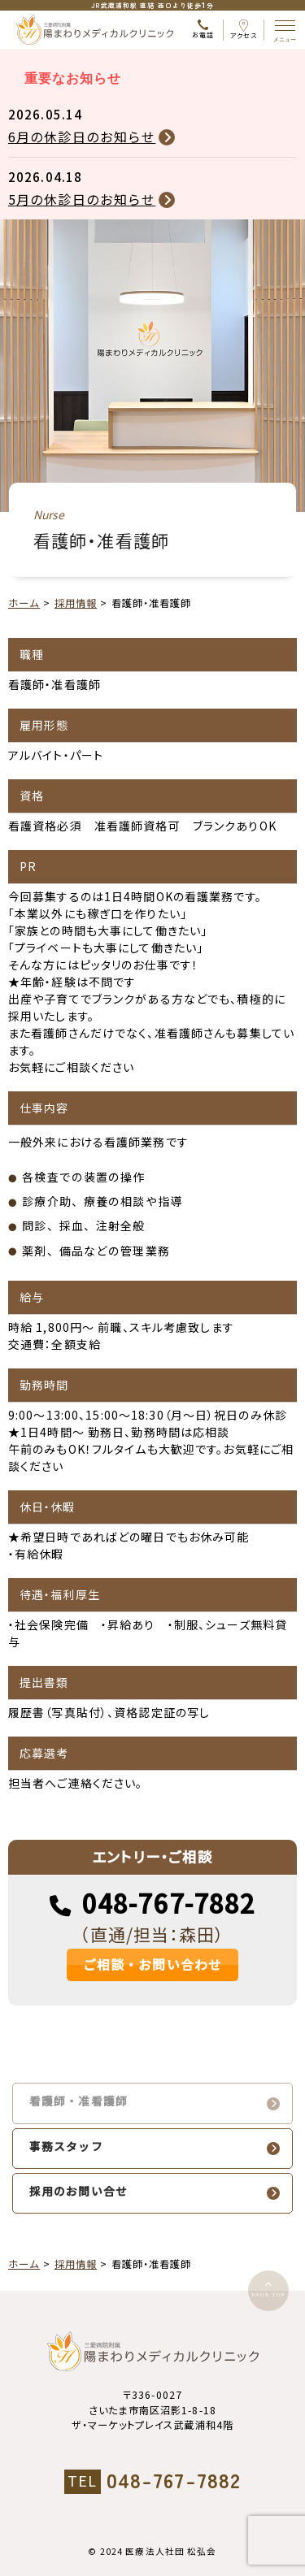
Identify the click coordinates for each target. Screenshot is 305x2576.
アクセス (243, 30)
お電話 (203, 30)
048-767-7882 (168, 1903)
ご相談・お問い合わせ (152, 1964)
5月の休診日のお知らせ (81, 199)
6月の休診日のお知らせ (81, 136)
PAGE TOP (268, 2295)
